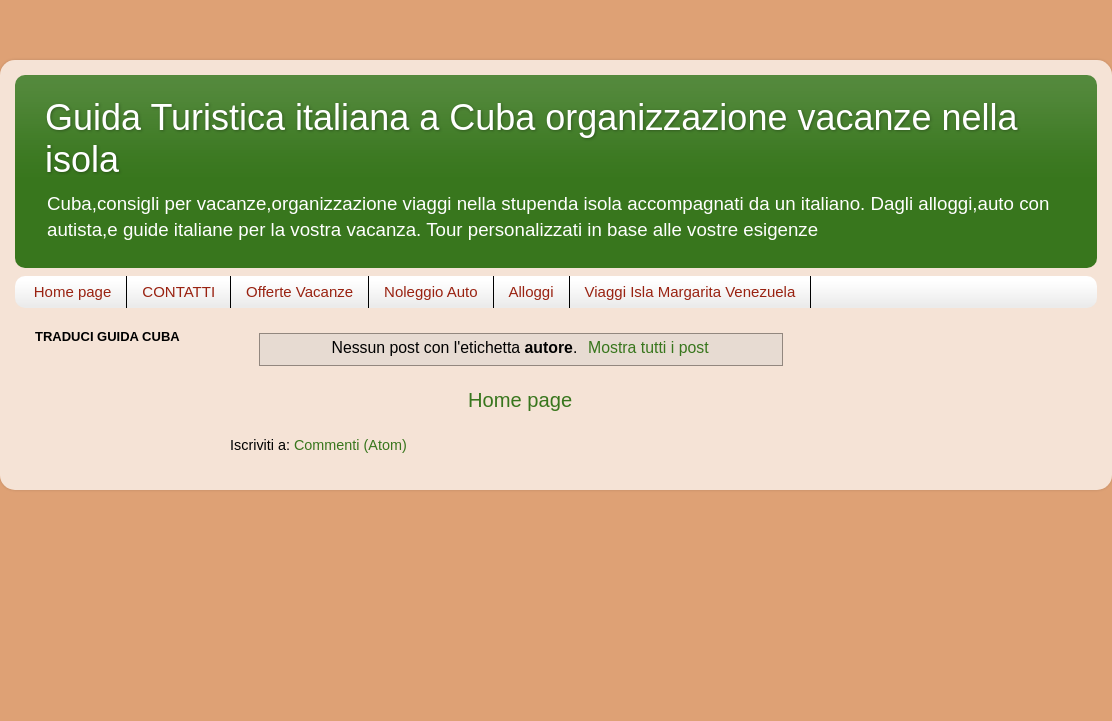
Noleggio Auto (430, 291)
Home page (73, 291)
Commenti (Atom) (350, 445)
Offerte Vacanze (299, 291)
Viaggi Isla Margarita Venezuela (690, 291)
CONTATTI (178, 291)
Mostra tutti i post (648, 347)
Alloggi (531, 291)
